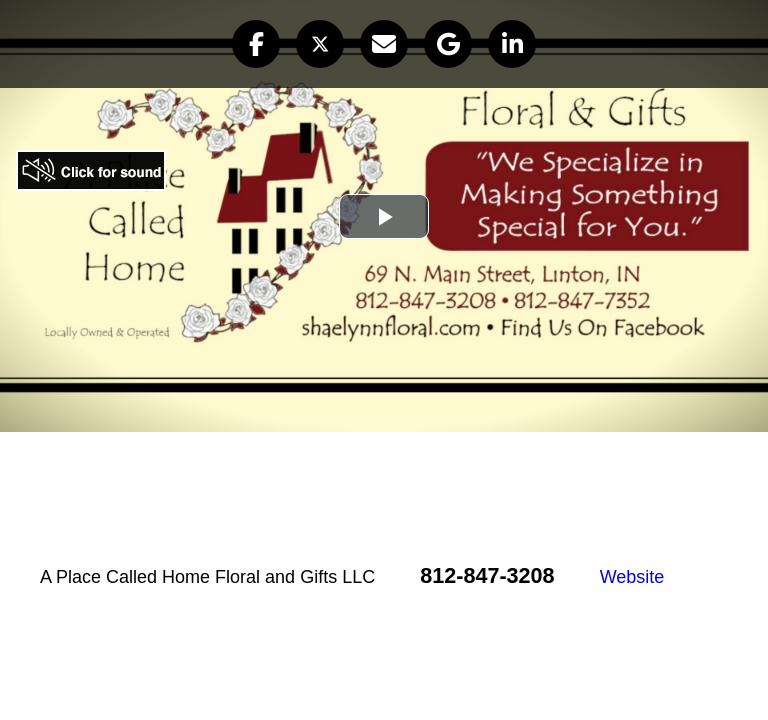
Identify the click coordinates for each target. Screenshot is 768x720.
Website (632, 577)
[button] (256, 44)
